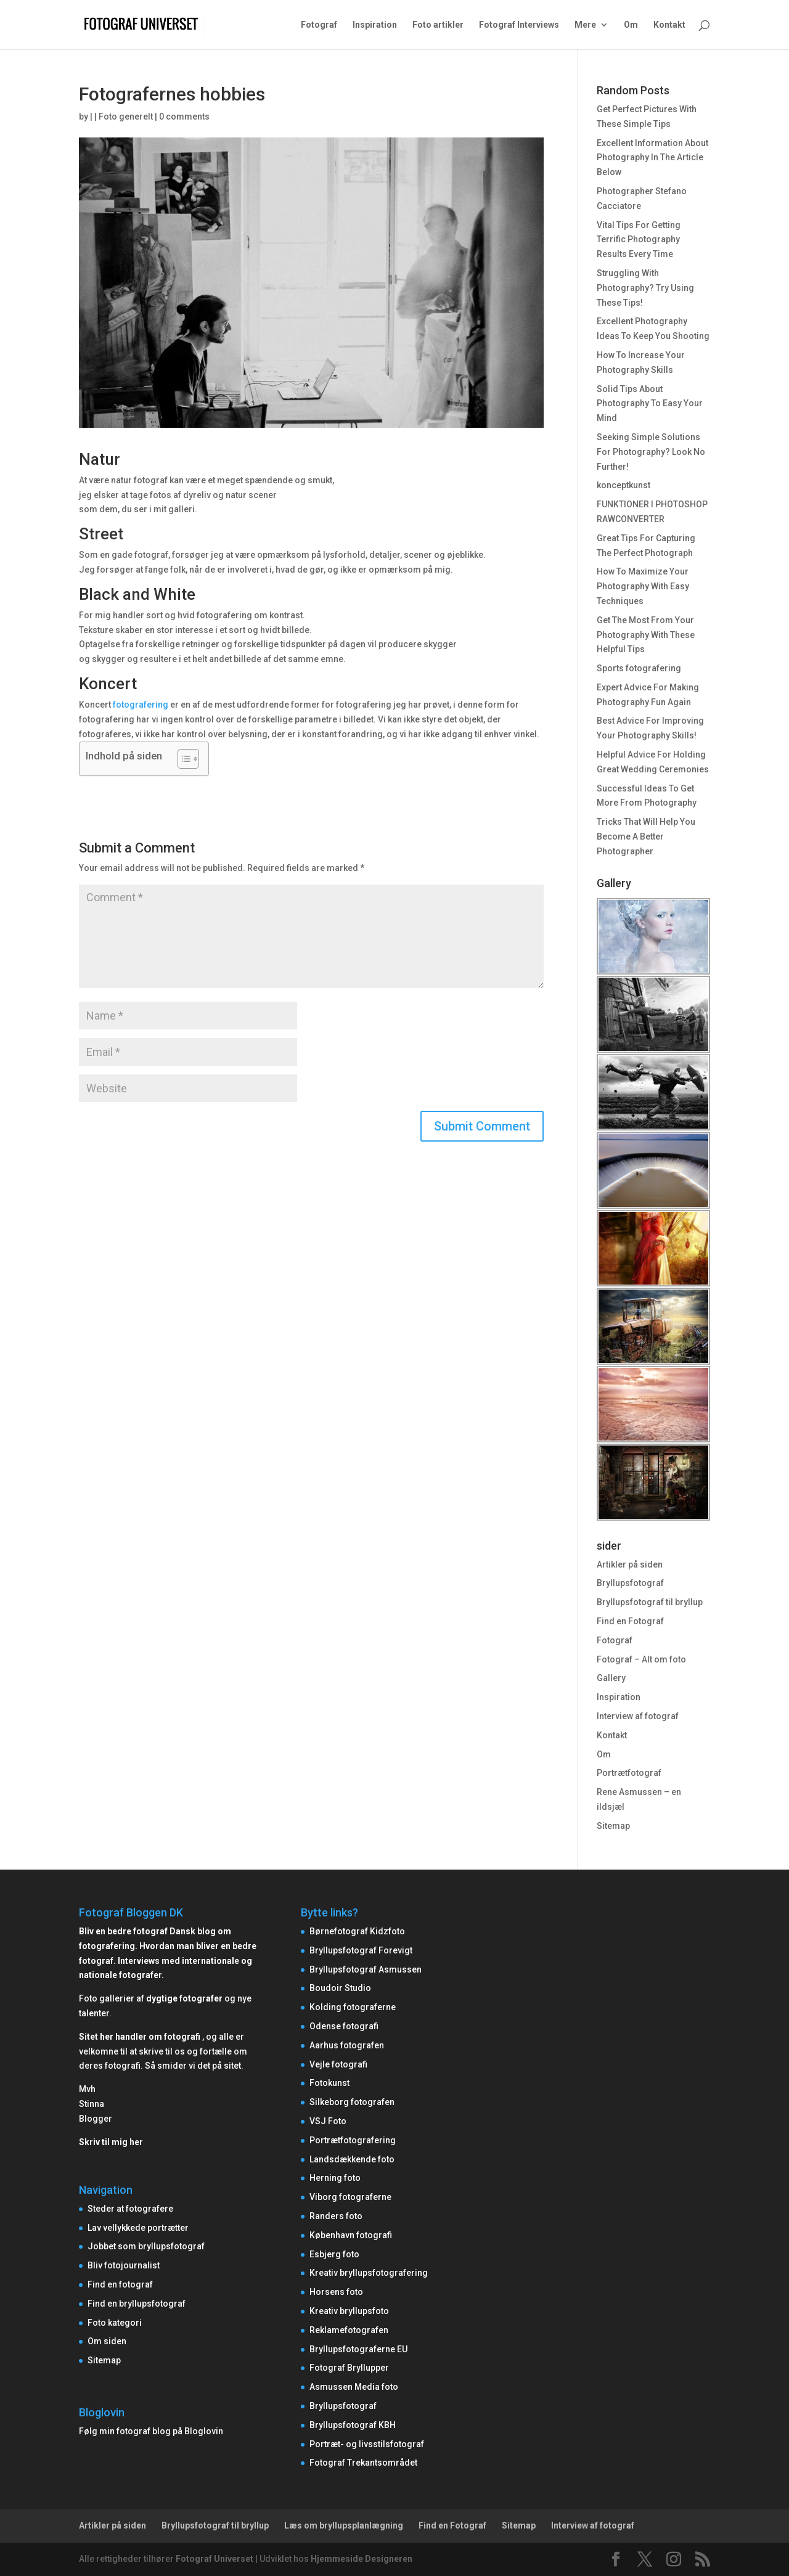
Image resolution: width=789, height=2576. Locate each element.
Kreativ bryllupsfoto (349, 2311)
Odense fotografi (343, 2026)
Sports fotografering (639, 668)
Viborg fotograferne (350, 2197)
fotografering (140, 704)
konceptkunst (623, 485)
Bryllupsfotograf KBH (352, 2425)
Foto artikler (438, 25)
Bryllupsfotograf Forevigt (360, 1950)
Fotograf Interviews (519, 25)
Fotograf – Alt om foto (641, 1659)
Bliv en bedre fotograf (123, 1931)
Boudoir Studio (340, 1988)
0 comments (184, 116)
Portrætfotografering (352, 2140)
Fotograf (319, 25)
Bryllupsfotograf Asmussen (365, 1969)
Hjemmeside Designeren (361, 2559)
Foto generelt (126, 116)
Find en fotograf (120, 2284)
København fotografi (350, 2235)
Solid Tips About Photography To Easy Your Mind (650, 403)
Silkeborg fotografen (351, 2102)
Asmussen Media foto (353, 2387)
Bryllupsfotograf (630, 1583)
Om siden (107, 2341)
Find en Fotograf (630, 1621)
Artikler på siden (630, 1564)
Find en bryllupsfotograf (137, 2303)
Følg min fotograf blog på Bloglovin (151, 2431)
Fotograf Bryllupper (349, 2368)
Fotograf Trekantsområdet (363, 2463)
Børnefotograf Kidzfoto (357, 1931)
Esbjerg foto (334, 2254)
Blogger (95, 2119)
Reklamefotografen (348, 2330)
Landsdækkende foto (351, 2159)
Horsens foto (336, 2292)
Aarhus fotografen (346, 2045)
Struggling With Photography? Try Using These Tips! (645, 288)
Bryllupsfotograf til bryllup (650, 1602)
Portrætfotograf (629, 1773)
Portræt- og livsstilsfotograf (366, 2444)
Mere (585, 25)
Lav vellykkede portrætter (138, 2228)
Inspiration (375, 25)
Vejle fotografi (338, 2064)
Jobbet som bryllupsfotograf (146, 2246)
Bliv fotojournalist (124, 2265)
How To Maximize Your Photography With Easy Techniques (643, 586)
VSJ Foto (327, 2121)
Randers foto (335, 2216)
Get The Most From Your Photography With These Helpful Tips (646, 635)
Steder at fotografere (130, 2209)
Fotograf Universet (214, 2559)
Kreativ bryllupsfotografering (368, 2273)
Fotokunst (329, 2083)
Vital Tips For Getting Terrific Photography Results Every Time (639, 240)
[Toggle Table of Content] (182, 758)
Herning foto (335, 2178)
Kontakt (669, 25)
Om (631, 25)
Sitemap (613, 1826)
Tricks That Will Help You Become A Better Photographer (646, 836)
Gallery (611, 1678)
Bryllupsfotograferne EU (358, 2349)
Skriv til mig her (111, 2142)
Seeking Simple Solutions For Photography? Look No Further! (651, 452)
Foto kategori (115, 2323)
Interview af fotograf (638, 1716)
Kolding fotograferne (352, 2007)
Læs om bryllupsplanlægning (343, 2525)
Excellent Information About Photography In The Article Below (652, 158)
